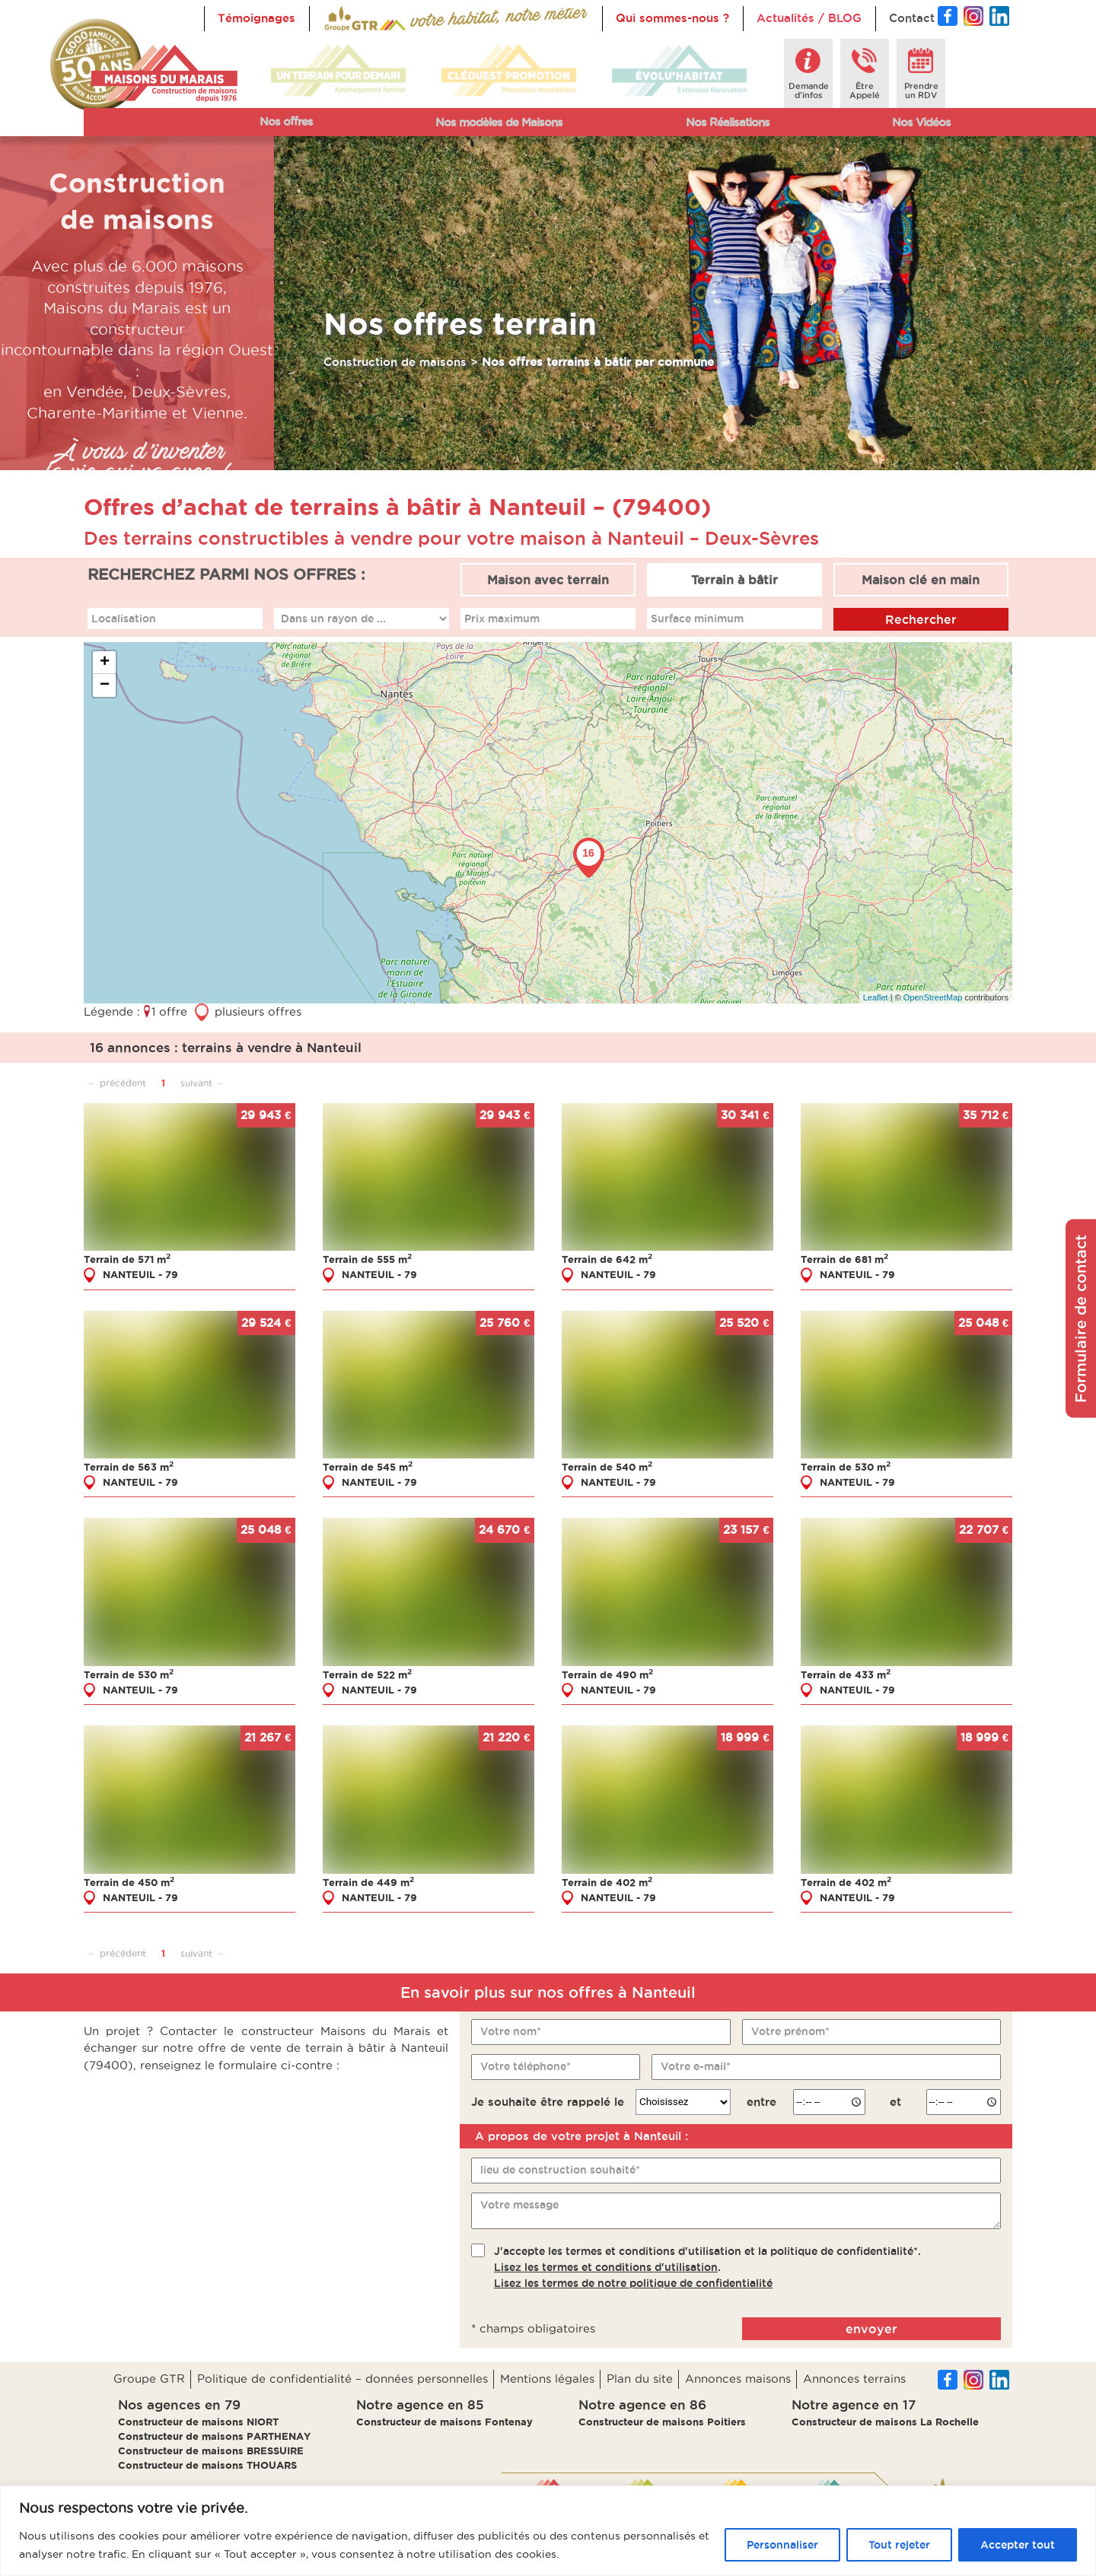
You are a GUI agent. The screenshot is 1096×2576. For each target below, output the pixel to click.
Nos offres (286, 121)
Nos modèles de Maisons (498, 122)
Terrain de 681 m (844, 1259)
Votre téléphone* (525, 2065)
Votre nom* (510, 2030)
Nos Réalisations (727, 122)
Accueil (344, 17)
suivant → (202, 1083)
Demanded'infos (809, 90)
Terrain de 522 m (367, 1673)
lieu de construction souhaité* (560, 2170)
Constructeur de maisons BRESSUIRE (211, 2450)
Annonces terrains (854, 2378)
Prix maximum (502, 618)
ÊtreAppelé (864, 90)
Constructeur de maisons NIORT (198, 2421)
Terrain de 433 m (845, 1673)
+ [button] (105, 662)
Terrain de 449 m (368, 1881)
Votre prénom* (790, 2030)
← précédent (117, 1083)
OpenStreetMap (933, 996)
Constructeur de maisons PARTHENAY (214, 2436)
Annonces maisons (738, 2378)
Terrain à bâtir (734, 580)
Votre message (519, 2205)
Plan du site (640, 2378)
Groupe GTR (149, 2378)
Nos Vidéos (921, 122)
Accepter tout (1017, 2545)
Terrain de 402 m (607, 1881)
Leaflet (875, 996)
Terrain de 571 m (127, 1259)
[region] (548, 2530)
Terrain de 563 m (129, 1466)
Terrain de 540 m (607, 1466)
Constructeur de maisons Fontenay (444, 2421)
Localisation (123, 618)
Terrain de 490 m (607, 1673)
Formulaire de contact (1080, 1319)
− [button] (105, 685)
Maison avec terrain (548, 580)
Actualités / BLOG (809, 17)
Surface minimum (697, 618)
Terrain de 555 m (367, 1259)
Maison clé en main (921, 580)
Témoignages (256, 17)
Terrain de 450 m (129, 1881)
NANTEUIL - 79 (140, 1273)
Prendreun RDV (921, 90)
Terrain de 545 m (368, 1466)
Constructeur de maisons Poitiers (662, 2421)
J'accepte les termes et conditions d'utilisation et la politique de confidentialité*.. (707, 2266)
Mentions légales (547, 2378)
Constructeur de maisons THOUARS (207, 2465)
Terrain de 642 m (607, 1259)
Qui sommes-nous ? (672, 17)
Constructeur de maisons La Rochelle (885, 2421)
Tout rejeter (899, 2545)
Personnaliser (782, 2545)
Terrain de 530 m (845, 1466)
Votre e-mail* (696, 2065)
